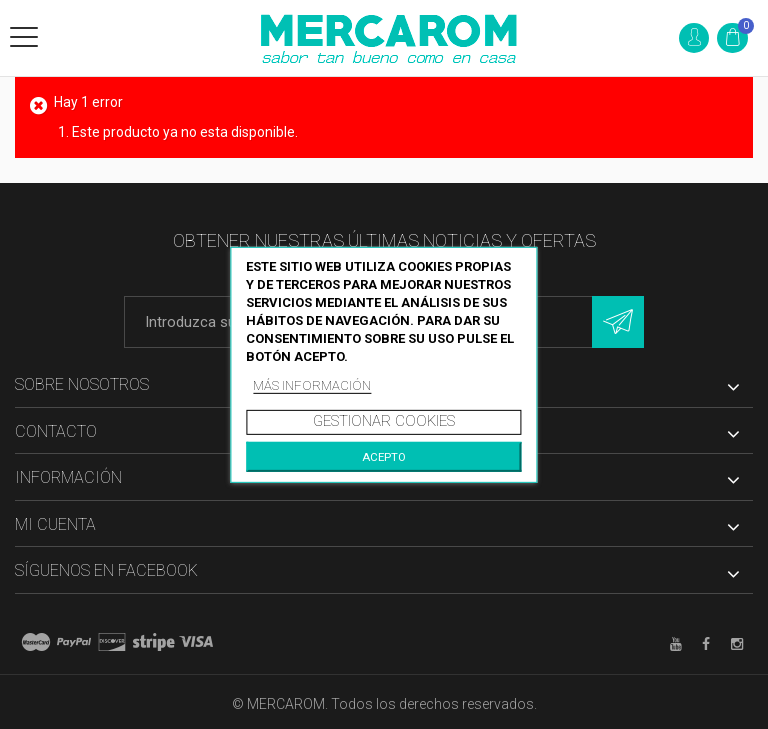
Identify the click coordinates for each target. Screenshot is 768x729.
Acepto (384, 457)
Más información (312, 384)
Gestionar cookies (384, 421)
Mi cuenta (55, 524)
